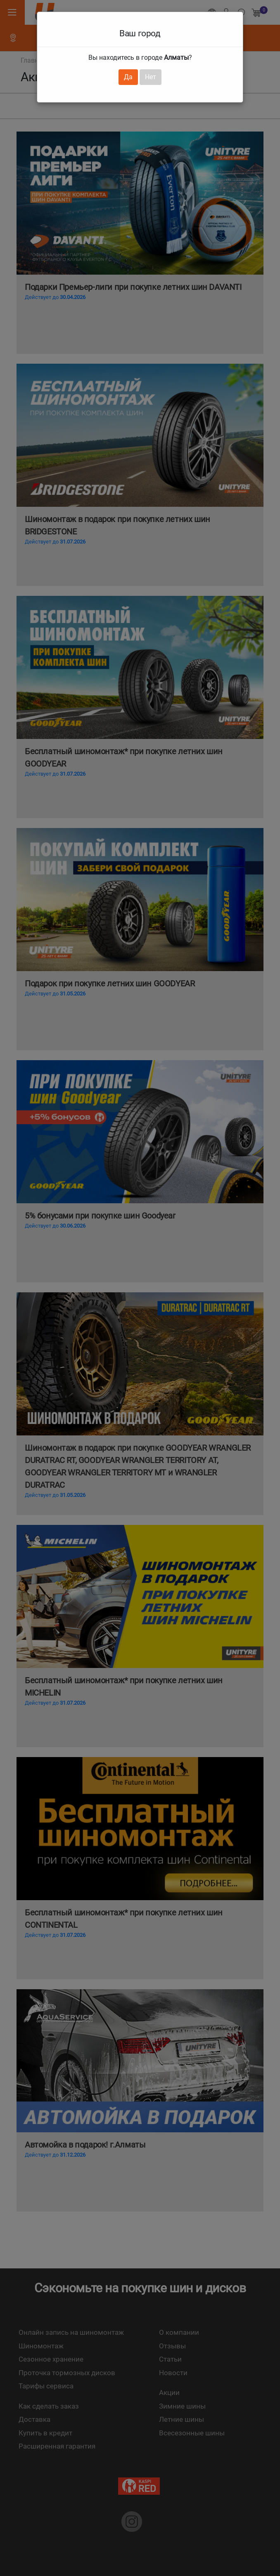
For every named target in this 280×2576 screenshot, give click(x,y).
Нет (150, 77)
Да (128, 77)
